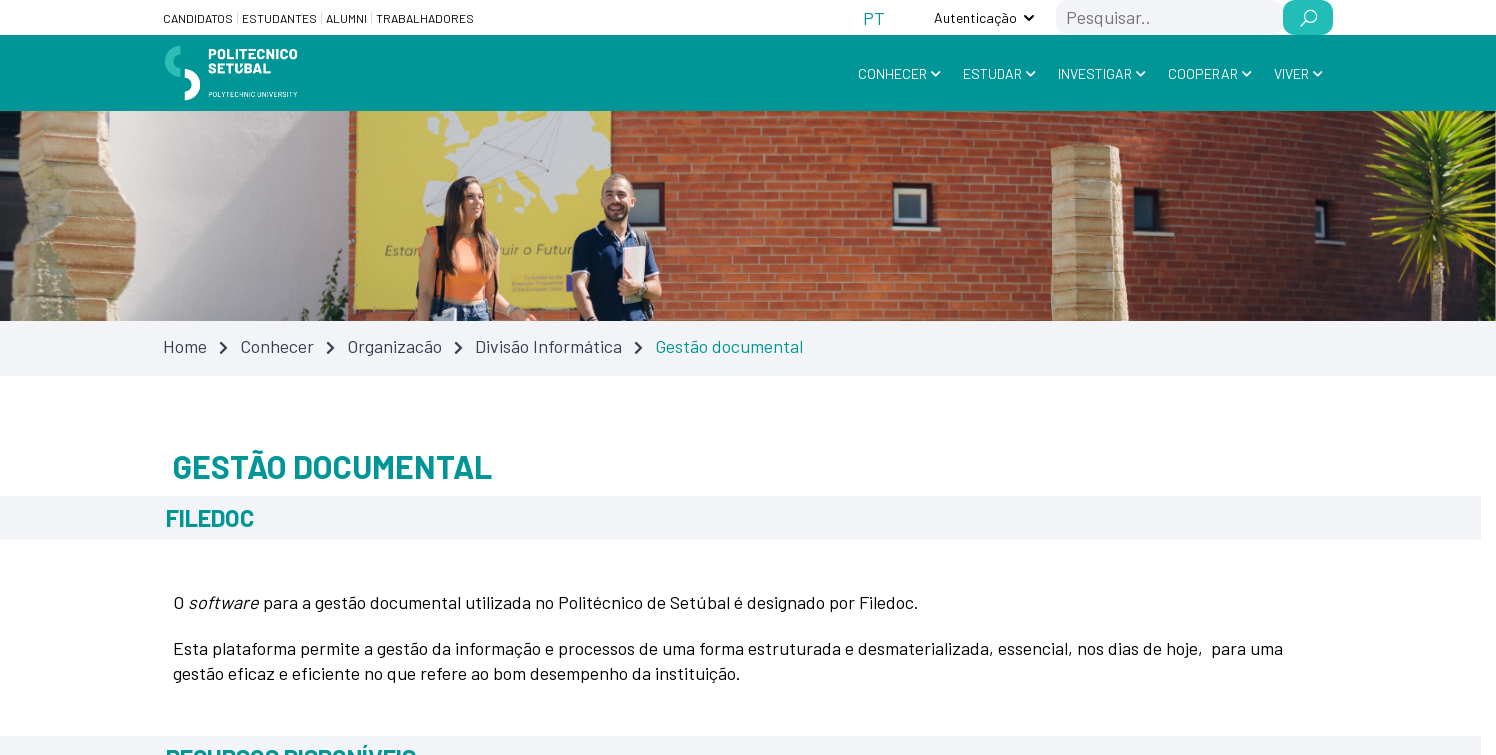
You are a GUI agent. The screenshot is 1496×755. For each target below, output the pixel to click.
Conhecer (892, 73)
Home (185, 346)
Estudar (992, 73)
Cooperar (1203, 73)
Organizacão (394, 346)
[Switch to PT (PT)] (874, 17)
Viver (1291, 73)
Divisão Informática (548, 346)
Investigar (1095, 73)
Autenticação (975, 17)
